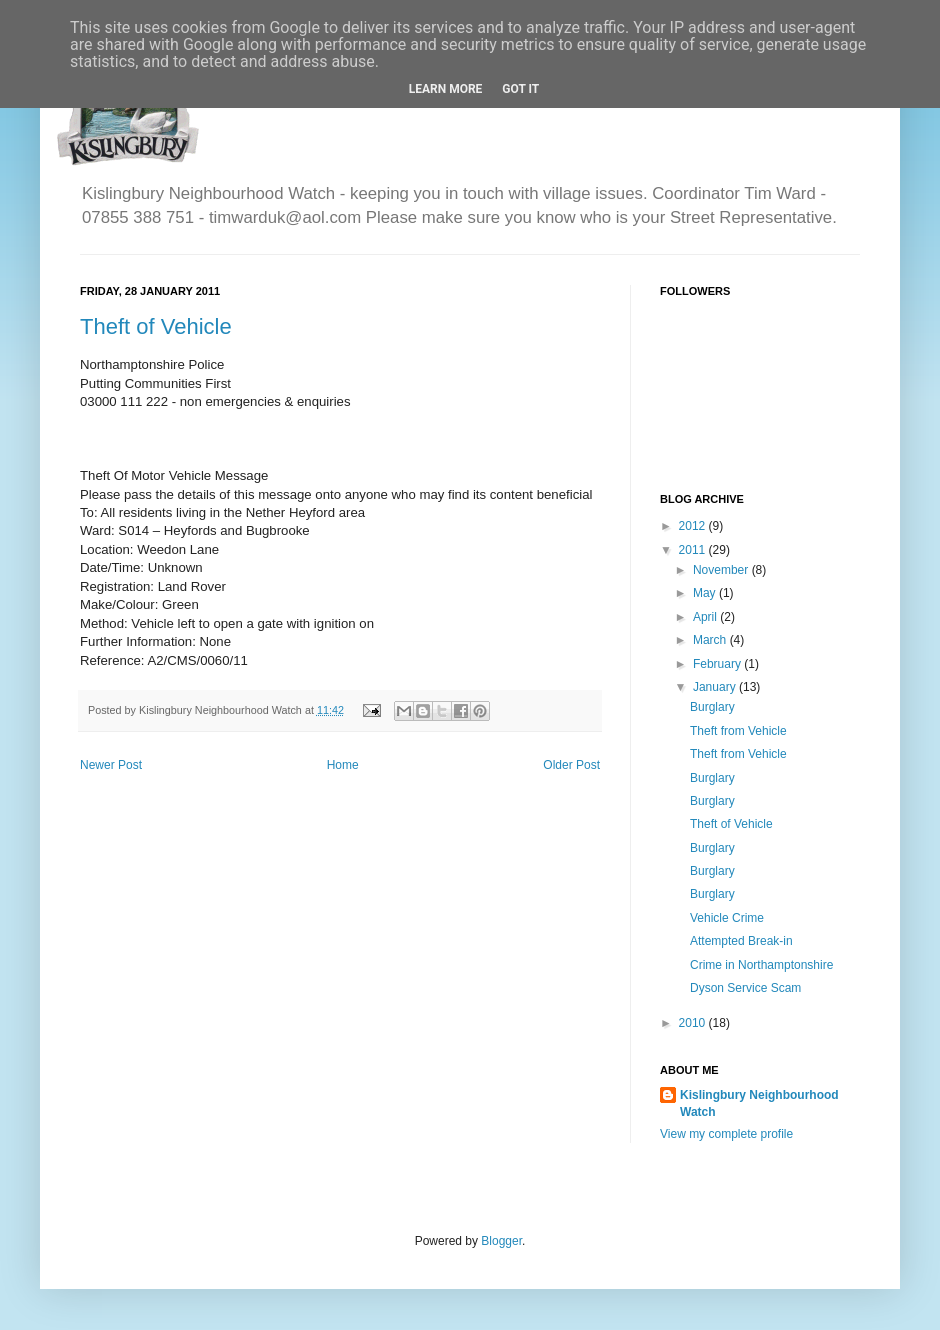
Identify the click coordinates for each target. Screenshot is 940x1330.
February (718, 664)
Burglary (712, 707)
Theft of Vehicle (156, 326)
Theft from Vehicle (738, 731)
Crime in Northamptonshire (761, 965)
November (722, 570)
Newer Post (111, 765)
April (706, 617)
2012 (694, 526)
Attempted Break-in (741, 941)
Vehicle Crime (727, 918)
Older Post (571, 765)
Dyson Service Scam (745, 988)
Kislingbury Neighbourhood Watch (759, 1103)
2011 (694, 550)
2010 (694, 1023)
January (716, 687)
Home (343, 765)
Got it (520, 89)
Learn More (446, 89)
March (711, 640)
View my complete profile (726, 1134)
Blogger (501, 1241)
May (706, 593)
